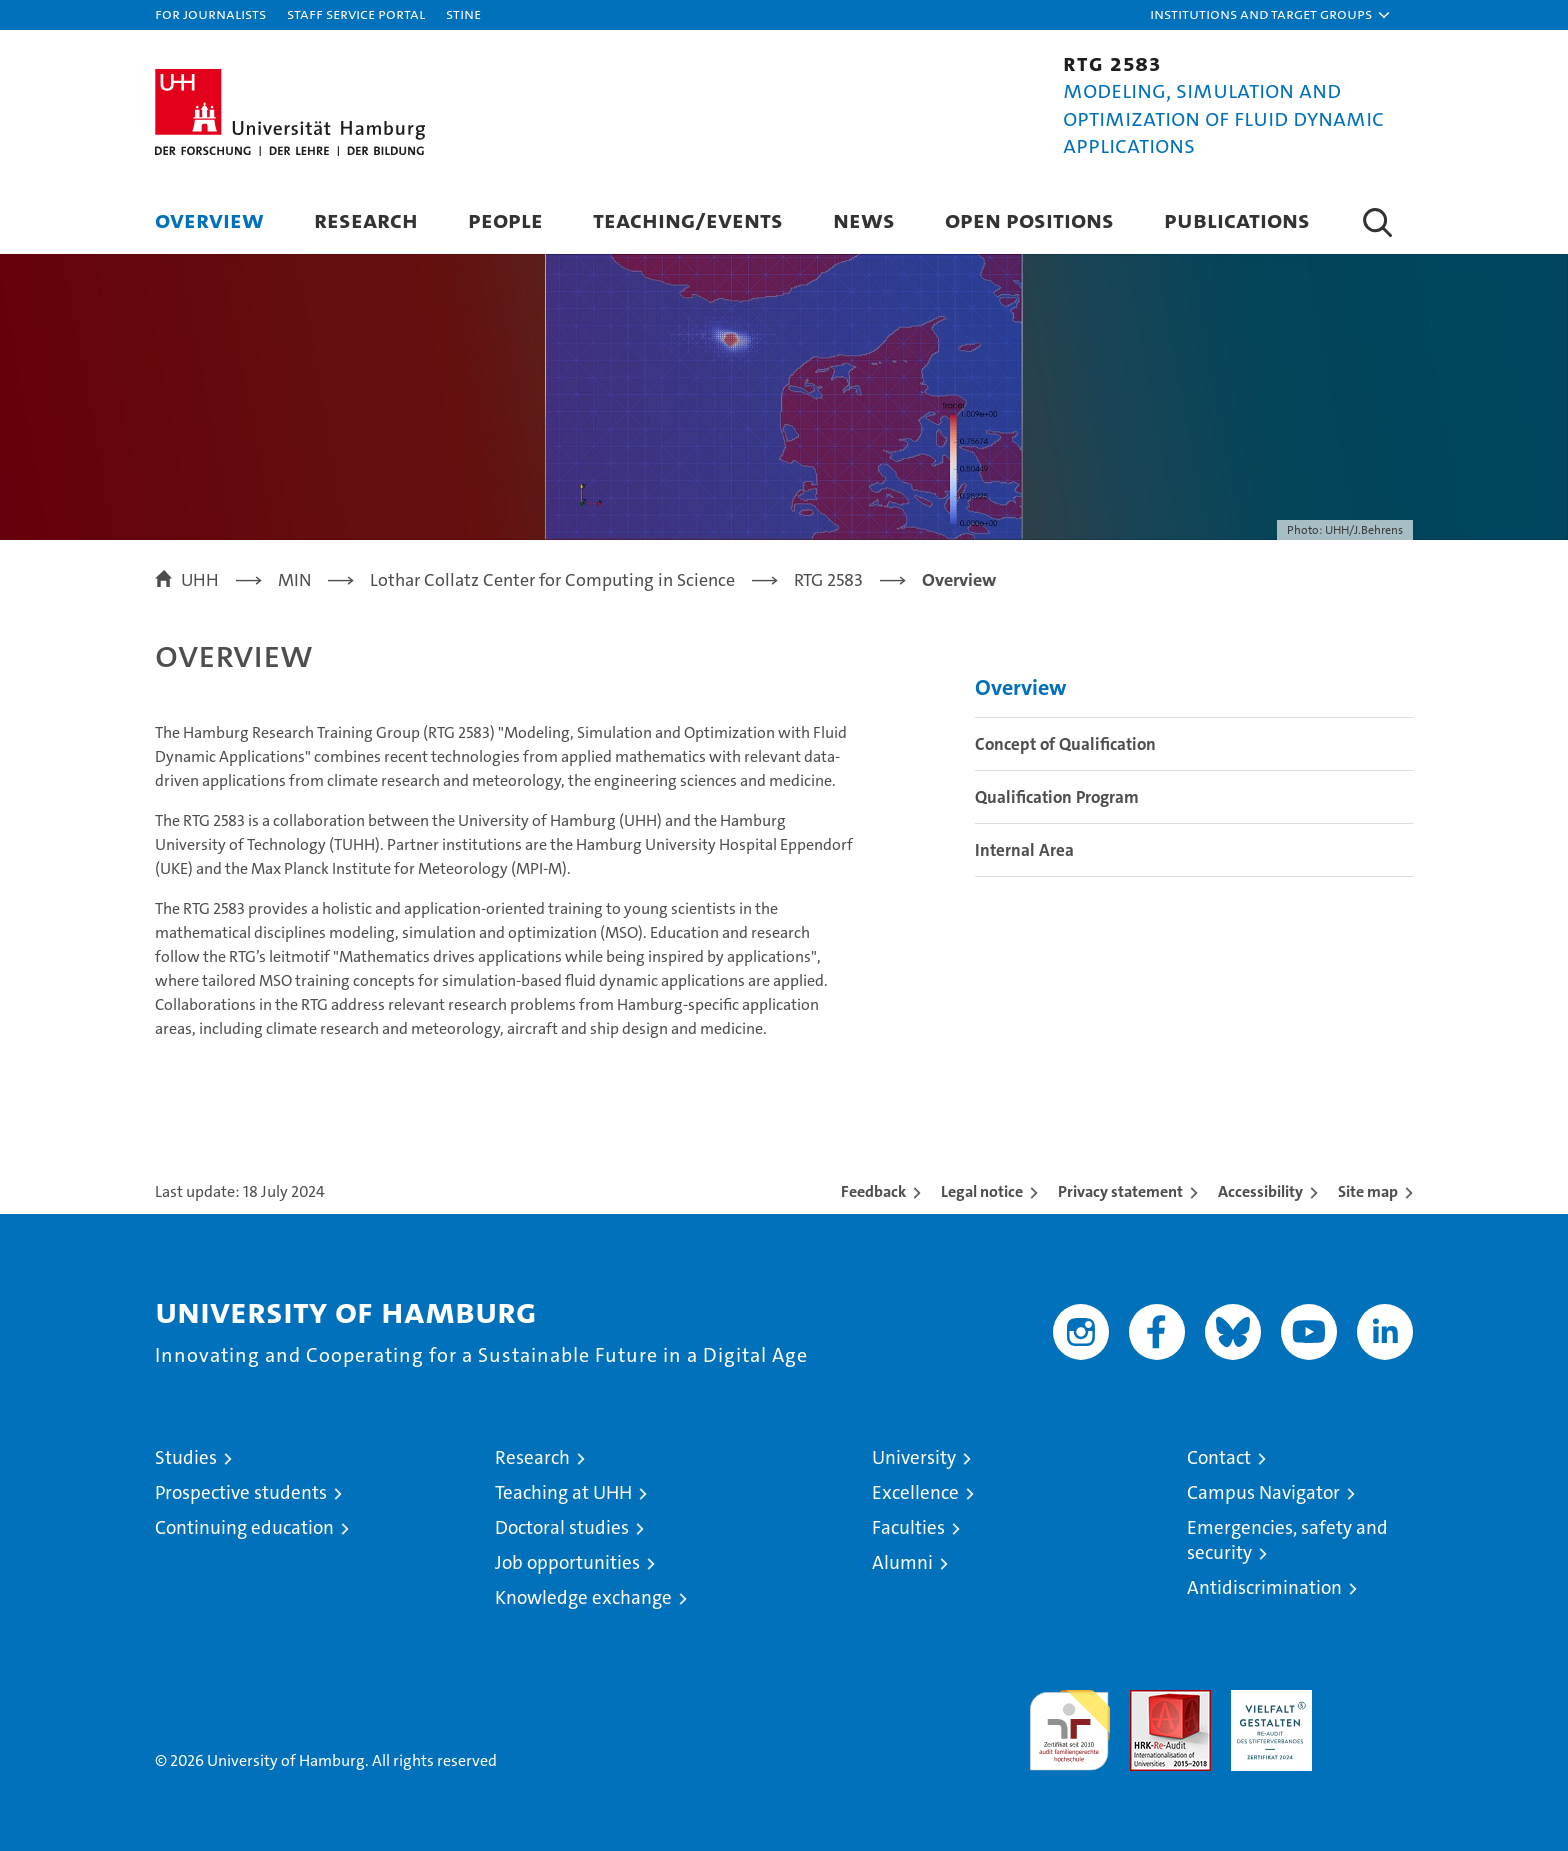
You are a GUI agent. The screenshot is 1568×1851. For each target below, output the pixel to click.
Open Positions (1029, 219)
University (914, 1457)
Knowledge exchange (583, 1597)
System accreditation (1372, 1711)
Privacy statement (1120, 1191)
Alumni (902, 1562)
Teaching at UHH (563, 1492)
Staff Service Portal (356, 13)
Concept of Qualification (1065, 744)
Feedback (873, 1191)
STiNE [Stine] (463, 13)
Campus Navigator (1263, 1492)
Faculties (908, 1527)
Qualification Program (1057, 797)
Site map (1368, 1191)
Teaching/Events (688, 219)
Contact (1219, 1457)
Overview (209, 219)
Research (366, 219)
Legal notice (982, 1191)
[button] (1271, 15)
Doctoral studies (562, 1527)
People (505, 219)
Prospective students (241, 1492)
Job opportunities (567, 1562)
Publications (1237, 219)
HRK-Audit (1266, 1700)
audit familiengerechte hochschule (1069, 1721)
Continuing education (244, 1527)
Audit (1149, 1700)
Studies (186, 1457)
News (864, 219)
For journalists (210, 13)
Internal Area (1024, 850)
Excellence (915, 1492)
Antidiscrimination (1264, 1587)
